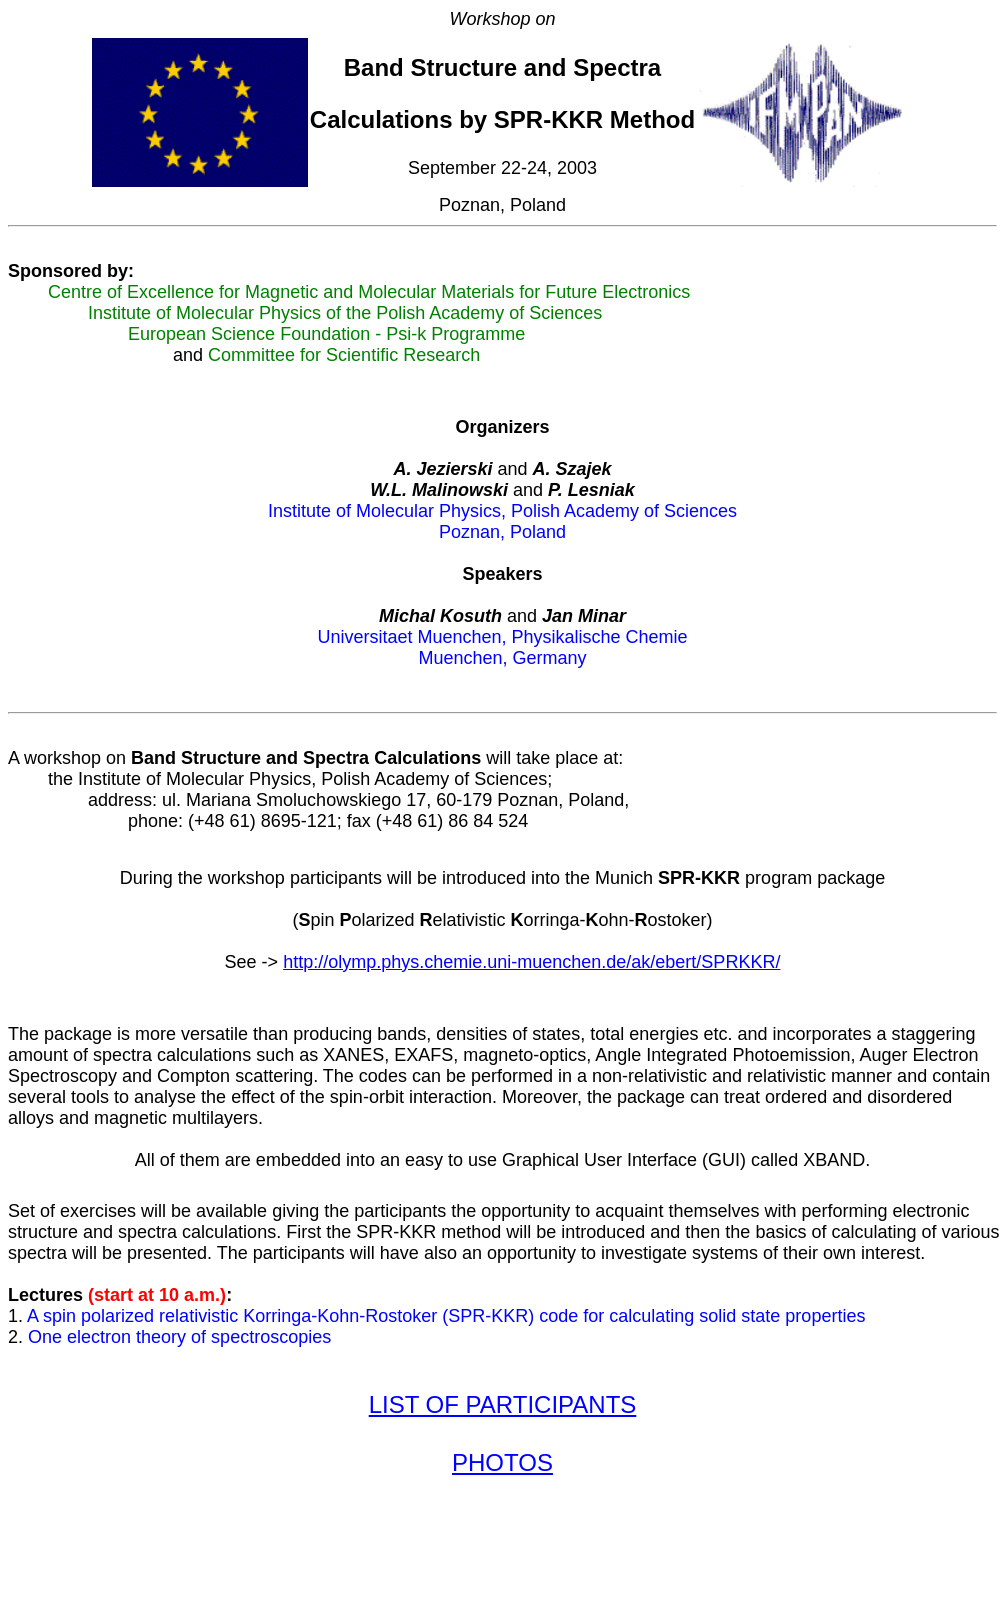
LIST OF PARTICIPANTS (503, 1437)
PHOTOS (502, 1501)
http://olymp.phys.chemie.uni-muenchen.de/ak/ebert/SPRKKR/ (531, 977)
